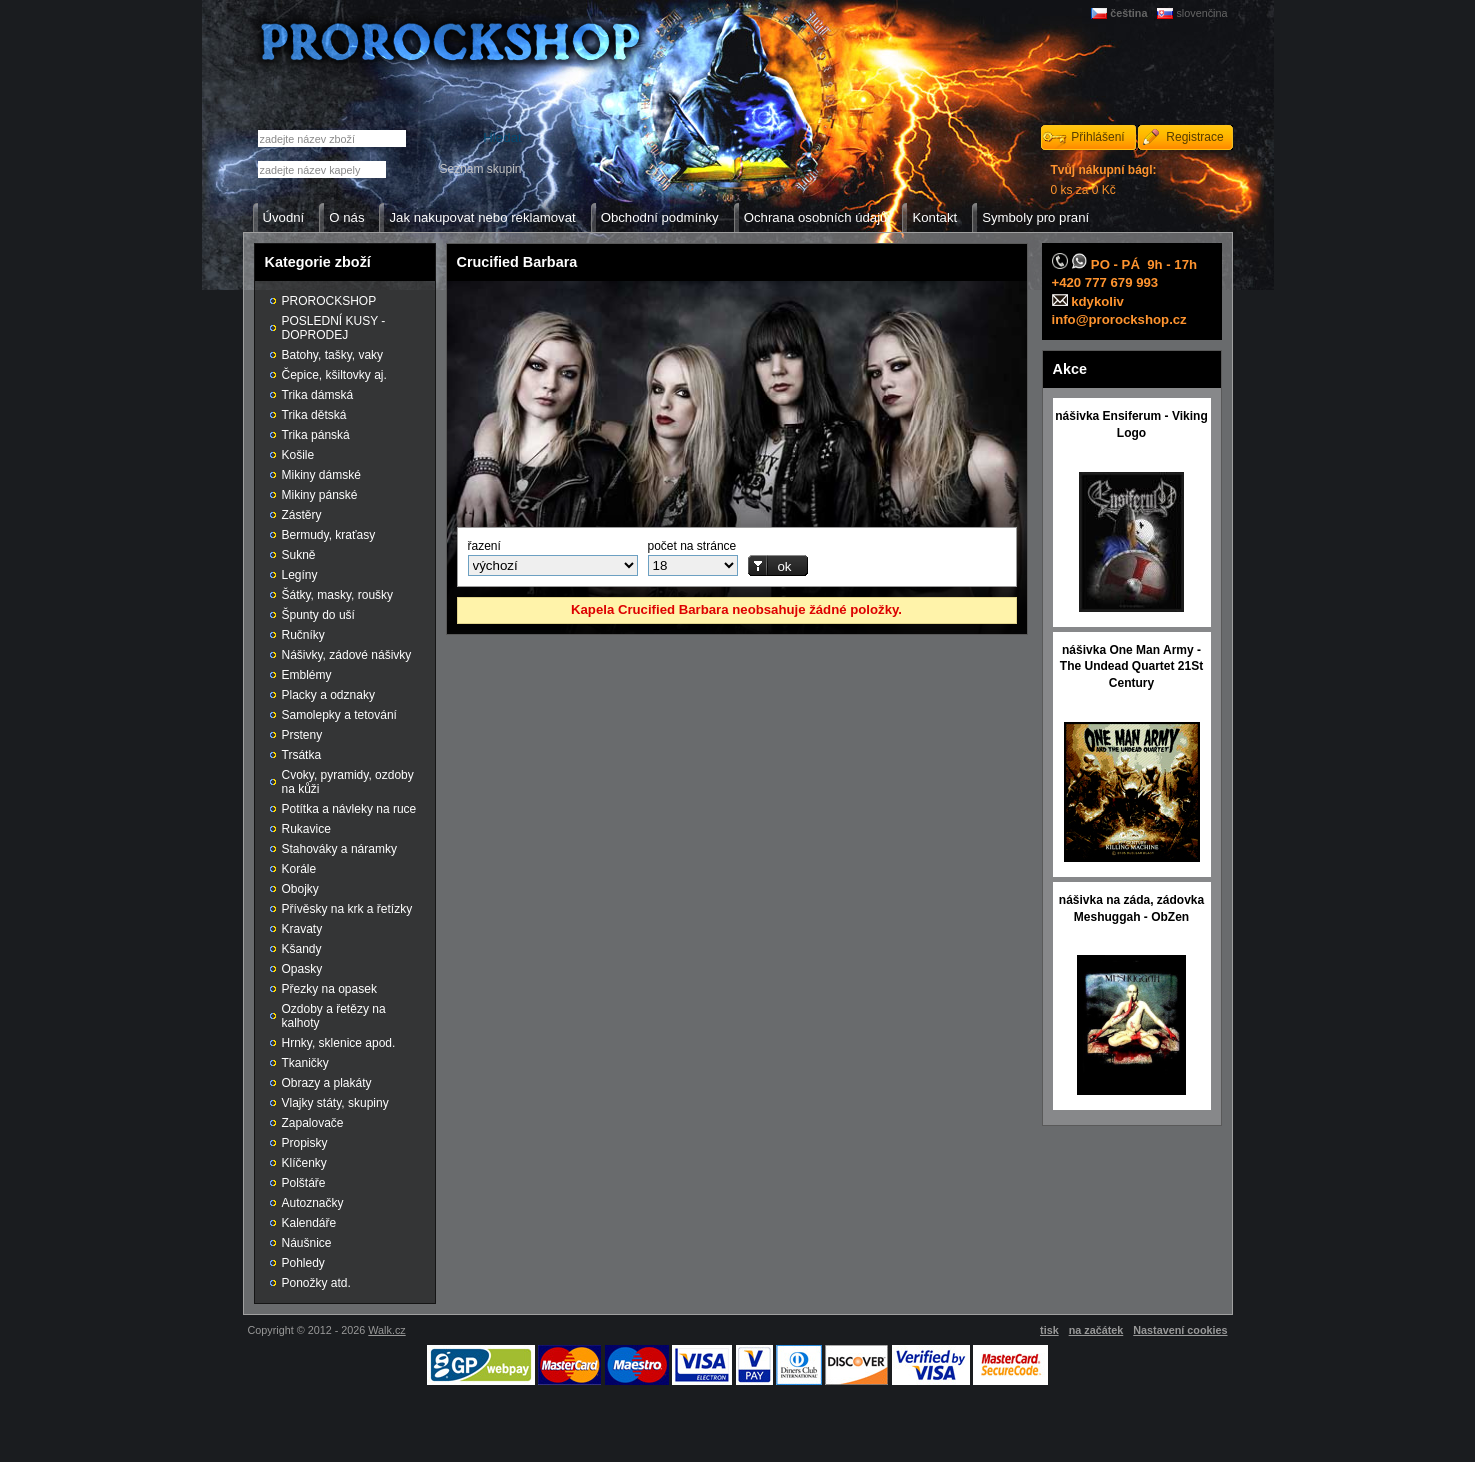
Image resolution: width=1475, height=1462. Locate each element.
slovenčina (1201, 13)
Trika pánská (316, 435)
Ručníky (303, 635)
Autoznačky (313, 1203)
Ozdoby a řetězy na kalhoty (334, 1016)
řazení (484, 546)
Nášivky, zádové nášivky (347, 655)
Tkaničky (305, 1063)
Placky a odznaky (328, 695)
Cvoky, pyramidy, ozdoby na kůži (348, 782)
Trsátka (302, 755)
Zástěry (302, 515)
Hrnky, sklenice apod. (339, 1043)
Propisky (305, 1143)
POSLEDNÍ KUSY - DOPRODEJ (334, 328)
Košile (298, 455)
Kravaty (302, 929)
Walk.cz (386, 1330)
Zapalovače (313, 1123)
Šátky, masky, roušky (338, 595)
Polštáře (304, 1183)
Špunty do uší (318, 615)
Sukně (299, 555)
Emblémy (307, 675)
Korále (299, 869)
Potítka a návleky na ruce (349, 809)
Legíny (300, 575)
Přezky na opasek (329, 989)
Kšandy (302, 949)
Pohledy (303, 1263)
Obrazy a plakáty (327, 1083)
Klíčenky (304, 1163)
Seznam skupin (480, 169)
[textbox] (322, 169)
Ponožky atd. (316, 1283)
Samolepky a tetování (339, 715)
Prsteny (302, 735)
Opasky (302, 969)
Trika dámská (318, 395)
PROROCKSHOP (329, 301)
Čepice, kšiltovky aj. (334, 375)
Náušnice (307, 1243)
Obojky (300, 889)
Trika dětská (314, 415)
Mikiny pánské (320, 495)
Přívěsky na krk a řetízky (347, 909)
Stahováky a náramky (339, 849)
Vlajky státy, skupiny (335, 1103)
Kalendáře (309, 1223)
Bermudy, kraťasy (329, 535)
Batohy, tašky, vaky (333, 355)
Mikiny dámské (321, 475)
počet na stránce (692, 546)
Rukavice (306, 829)
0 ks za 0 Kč (1104, 180)
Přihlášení (1097, 137)
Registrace (1194, 137)
